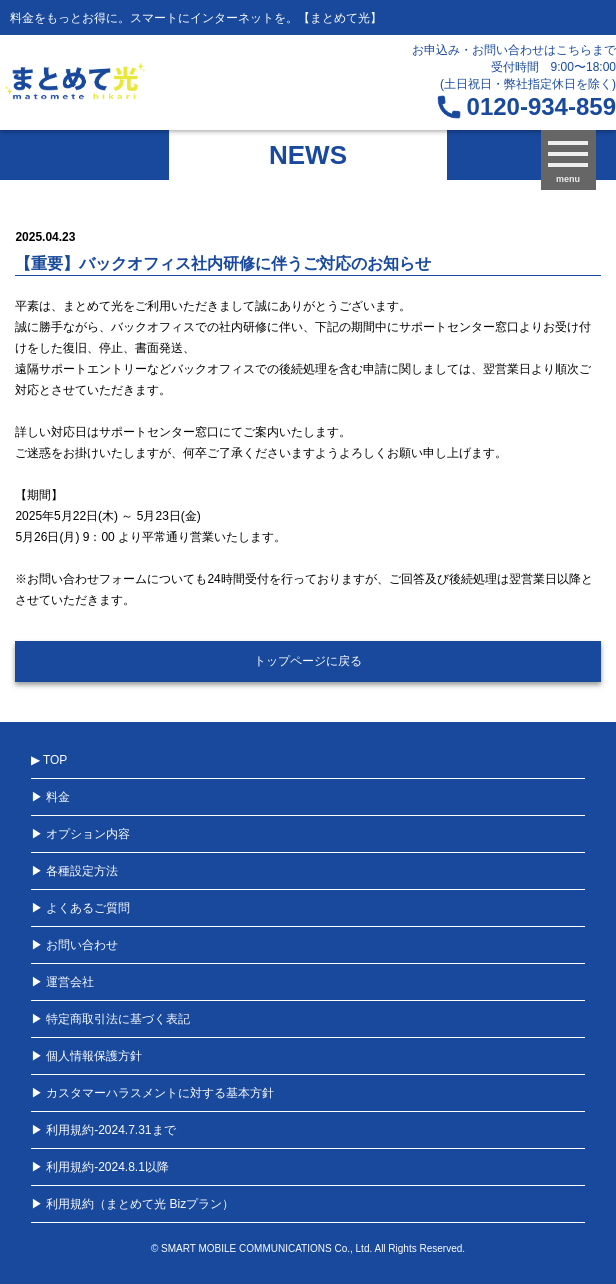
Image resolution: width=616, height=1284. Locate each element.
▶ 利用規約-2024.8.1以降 (100, 1167)
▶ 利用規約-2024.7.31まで (103, 1130)
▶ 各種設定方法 (74, 871)
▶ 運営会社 (62, 982)
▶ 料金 (50, 797)
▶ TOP (49, 760)
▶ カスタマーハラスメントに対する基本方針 (152, 1093)
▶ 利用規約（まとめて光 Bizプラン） (132, 1204)
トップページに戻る (308, 661)
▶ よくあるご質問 (80, 908)
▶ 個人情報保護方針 (86, 1056)
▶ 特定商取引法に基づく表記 (110, 1019)
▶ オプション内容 (80, 834)
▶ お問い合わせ (74, 945)
